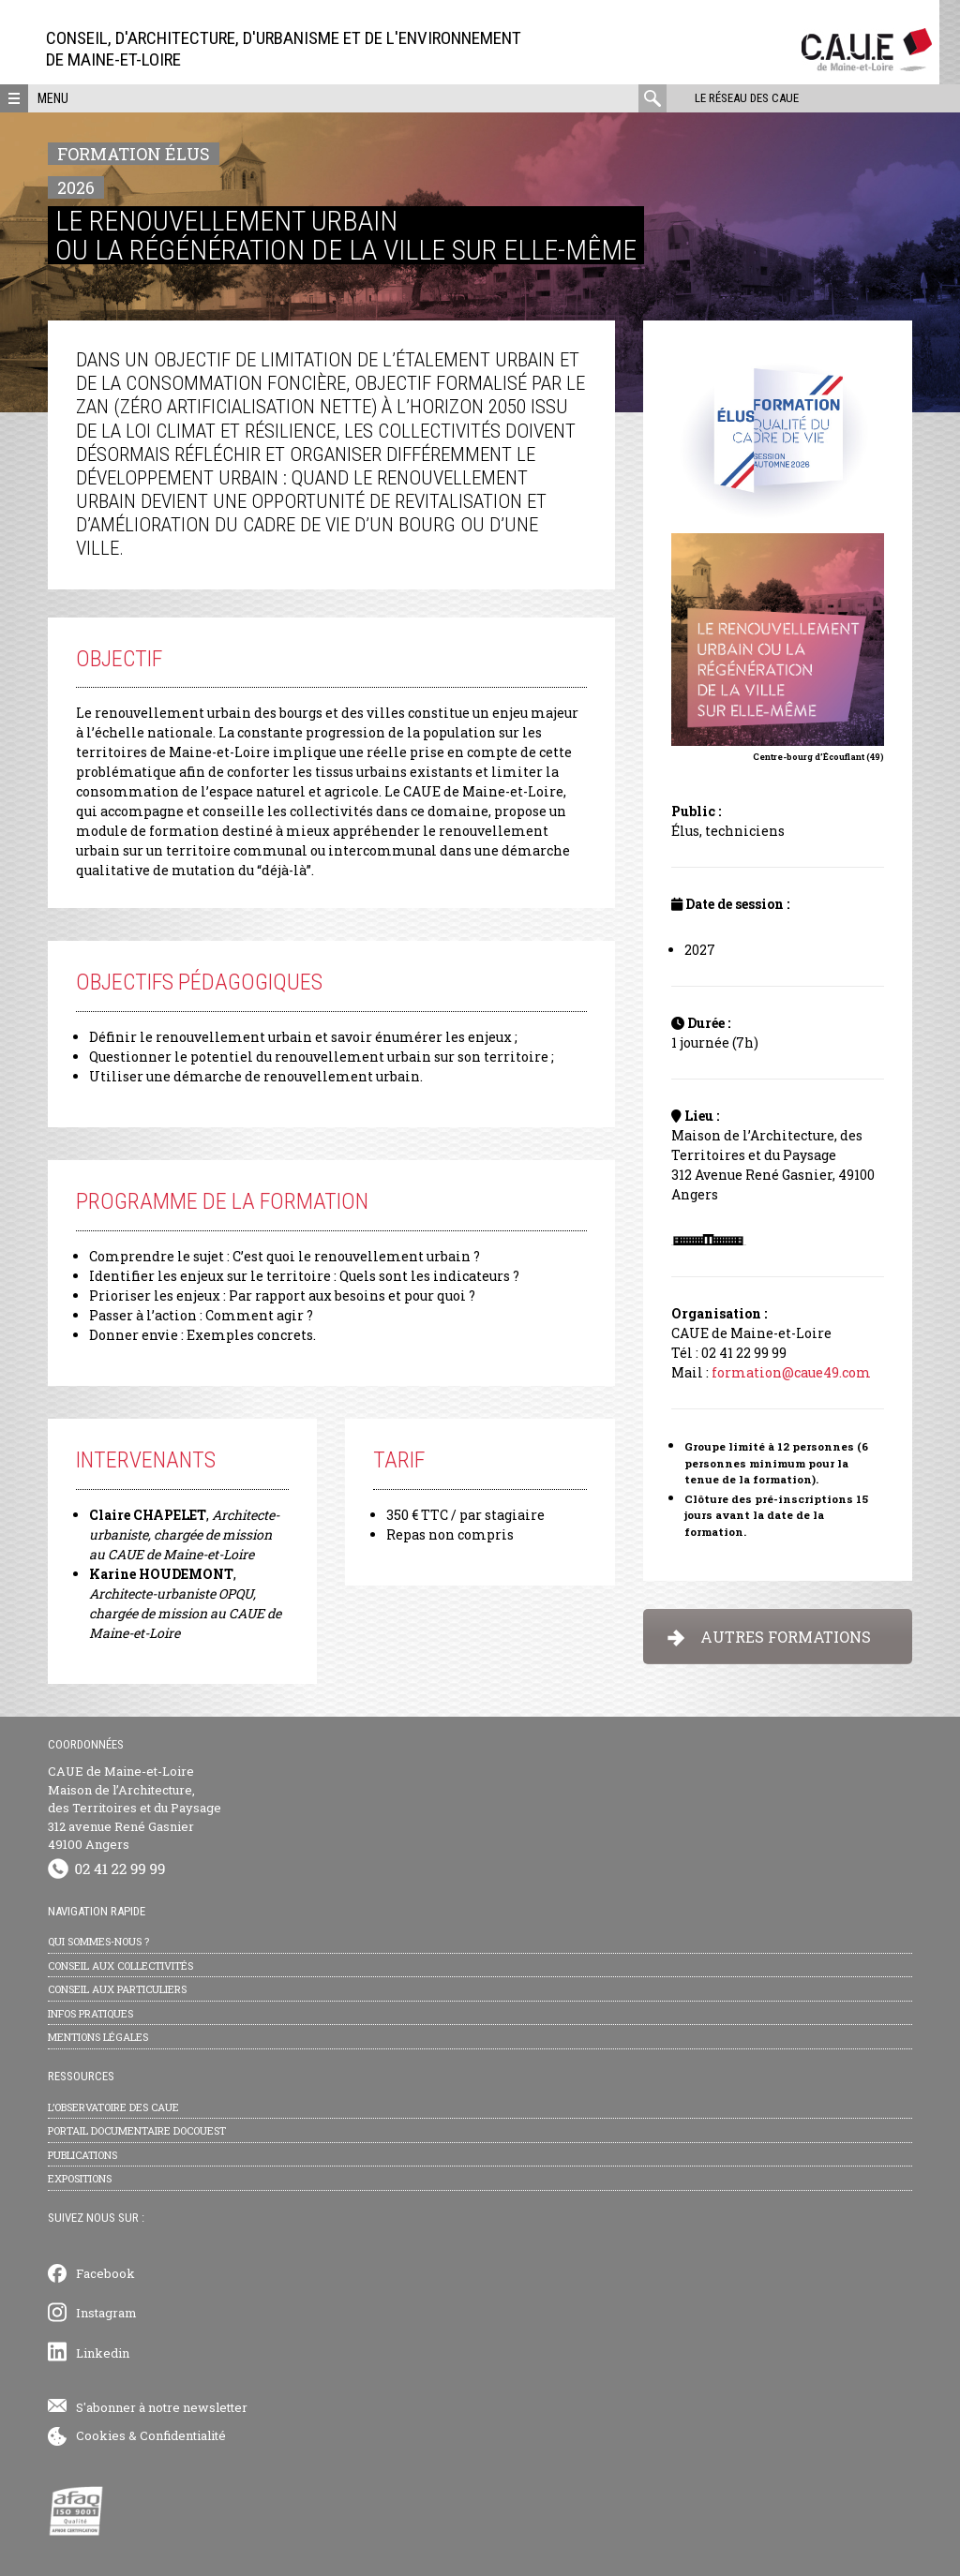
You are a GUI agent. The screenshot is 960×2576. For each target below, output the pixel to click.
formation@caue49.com (791, 1372)
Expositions (80, 2178)
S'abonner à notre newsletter (162, 2407)
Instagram (106, 2312)
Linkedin (102, 2353)
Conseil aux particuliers (117, 1989)
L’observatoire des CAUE (113, 2107)
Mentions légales (98, 2037)
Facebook (105, 2273)
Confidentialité (183, 2435)
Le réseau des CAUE (747, 98)
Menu (53, 98)
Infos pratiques (90, 2013)
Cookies (101, 2435)
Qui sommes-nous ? (98, 1941)
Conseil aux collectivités (120, 1965)
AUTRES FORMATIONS (769, 1636)
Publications (82, 2155)
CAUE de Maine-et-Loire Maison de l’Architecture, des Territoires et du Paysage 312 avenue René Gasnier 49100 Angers (134, 1808)
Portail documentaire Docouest (137, 2130)
